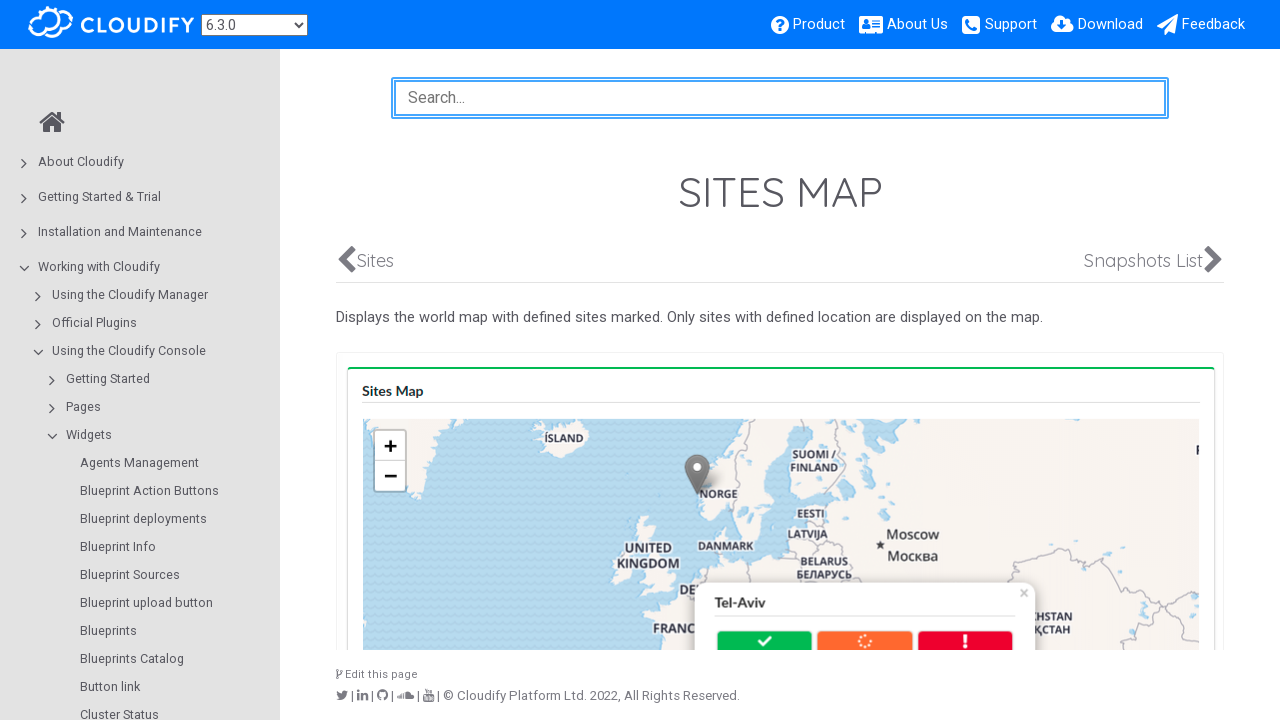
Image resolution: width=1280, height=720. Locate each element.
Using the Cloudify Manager (130, 294)
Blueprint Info (118, 546)
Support (1011, 24)
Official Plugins (94, 322)
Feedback (1213, 24)
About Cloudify (81, 161)
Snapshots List (1143, 260)
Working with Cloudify (99, 266)
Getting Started (108, 378)
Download (1110, 24)
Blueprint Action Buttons (149, 490)
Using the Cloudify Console (129, 350)
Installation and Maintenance (120, 231)
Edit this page (377, 674)
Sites (375, 260)
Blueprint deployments (143, 518)
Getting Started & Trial (99, 196)
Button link (110, 686)
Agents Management (139, 462)
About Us (917, 24)
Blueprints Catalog (132, 658)
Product (819, 24)
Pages (83, 406)
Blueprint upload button (146, 602)
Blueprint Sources (130, 574)
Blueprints (108, 630)
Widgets (89, 434)
